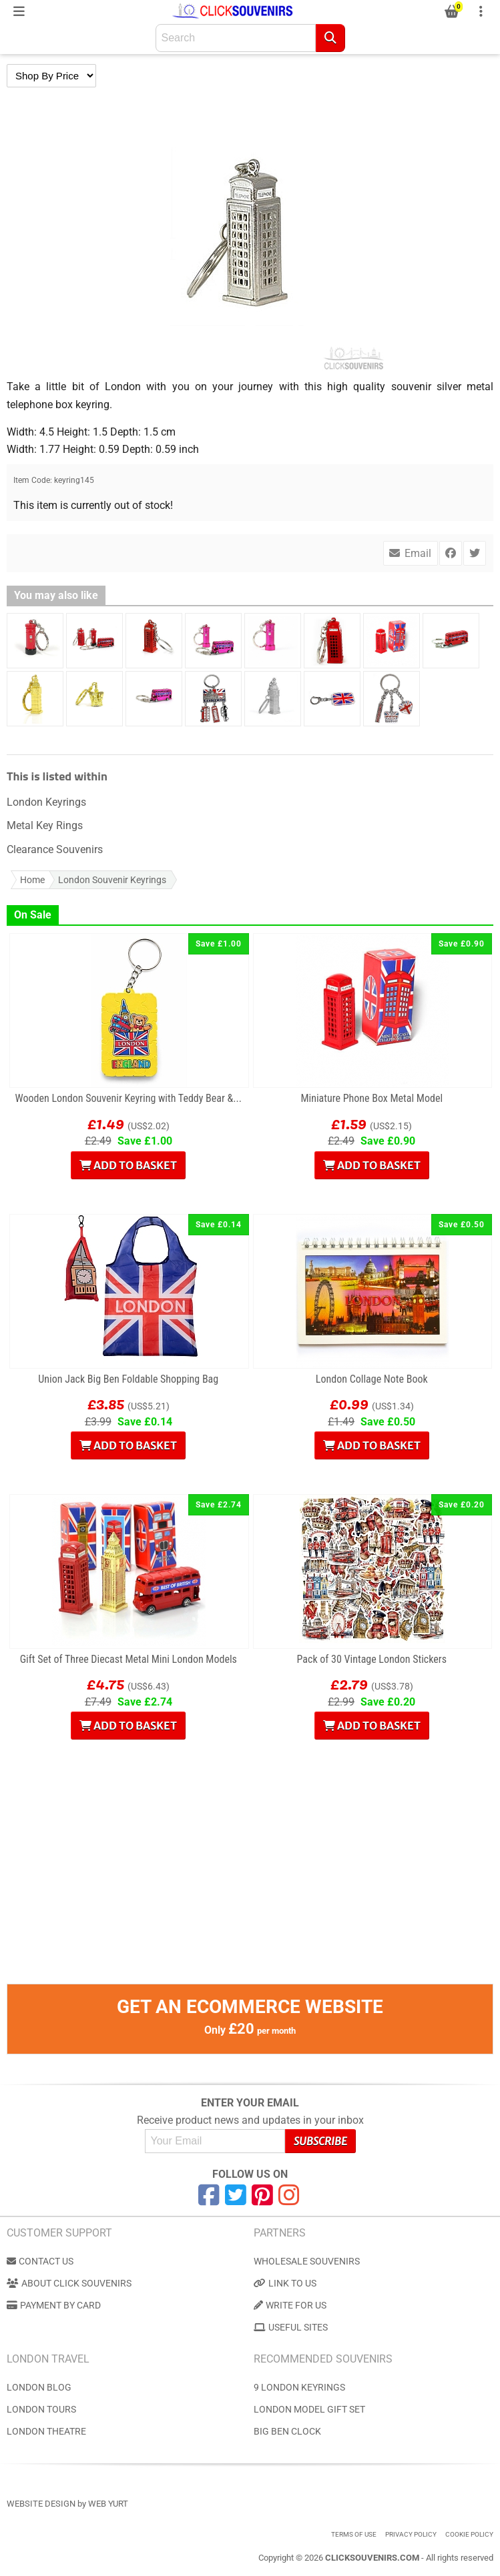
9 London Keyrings (299, 2387)
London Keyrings (46, 802)
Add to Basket (128, 1165)
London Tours (41, 2409)
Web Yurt (108, 2504)
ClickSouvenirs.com (372, 2558)
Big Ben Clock (287, 2431)
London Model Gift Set (309, 2409)
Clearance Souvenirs (55, 849)
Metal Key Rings (45, 825)
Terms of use (354, 2534)
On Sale (32, 914)
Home (32, 879)
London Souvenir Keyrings (112, 879)
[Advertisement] (250, 1890)
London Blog (39, 2387)
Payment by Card (54, 2305)
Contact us (40, 2261)
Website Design (41, 2504)
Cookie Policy (469, 2534)
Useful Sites (291, 2327)
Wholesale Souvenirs (307, 2261)
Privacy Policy (411, 2534)
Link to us (285, 2283)
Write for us (290, 2305)
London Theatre (46, 2431)
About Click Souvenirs (69, 2283)
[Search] (330, 38)
